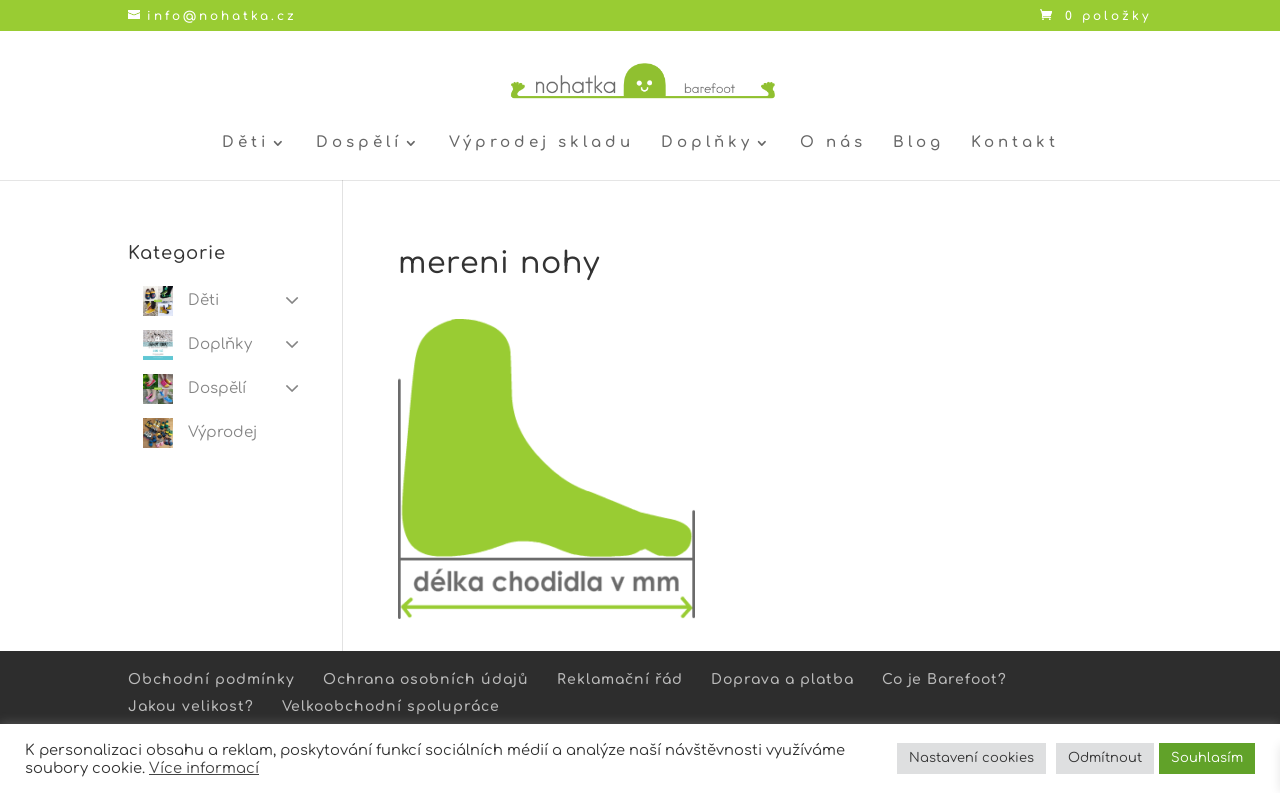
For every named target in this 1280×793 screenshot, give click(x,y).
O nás (833, 143)
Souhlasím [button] (1207, 758)
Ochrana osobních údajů (426, 679)
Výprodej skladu (541, 143)
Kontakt (1015, 143)
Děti (245, 143)
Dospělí (359, 143)
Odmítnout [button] (1105, 758)
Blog (918, 143)
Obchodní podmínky (211, 679)
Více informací (204, 768)
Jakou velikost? (191, 706)
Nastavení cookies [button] (971, 758)
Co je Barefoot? (944, 679)
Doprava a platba (782, 679)
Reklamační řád (620, 679)
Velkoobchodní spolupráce (391, 706)
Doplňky (707, 143)
